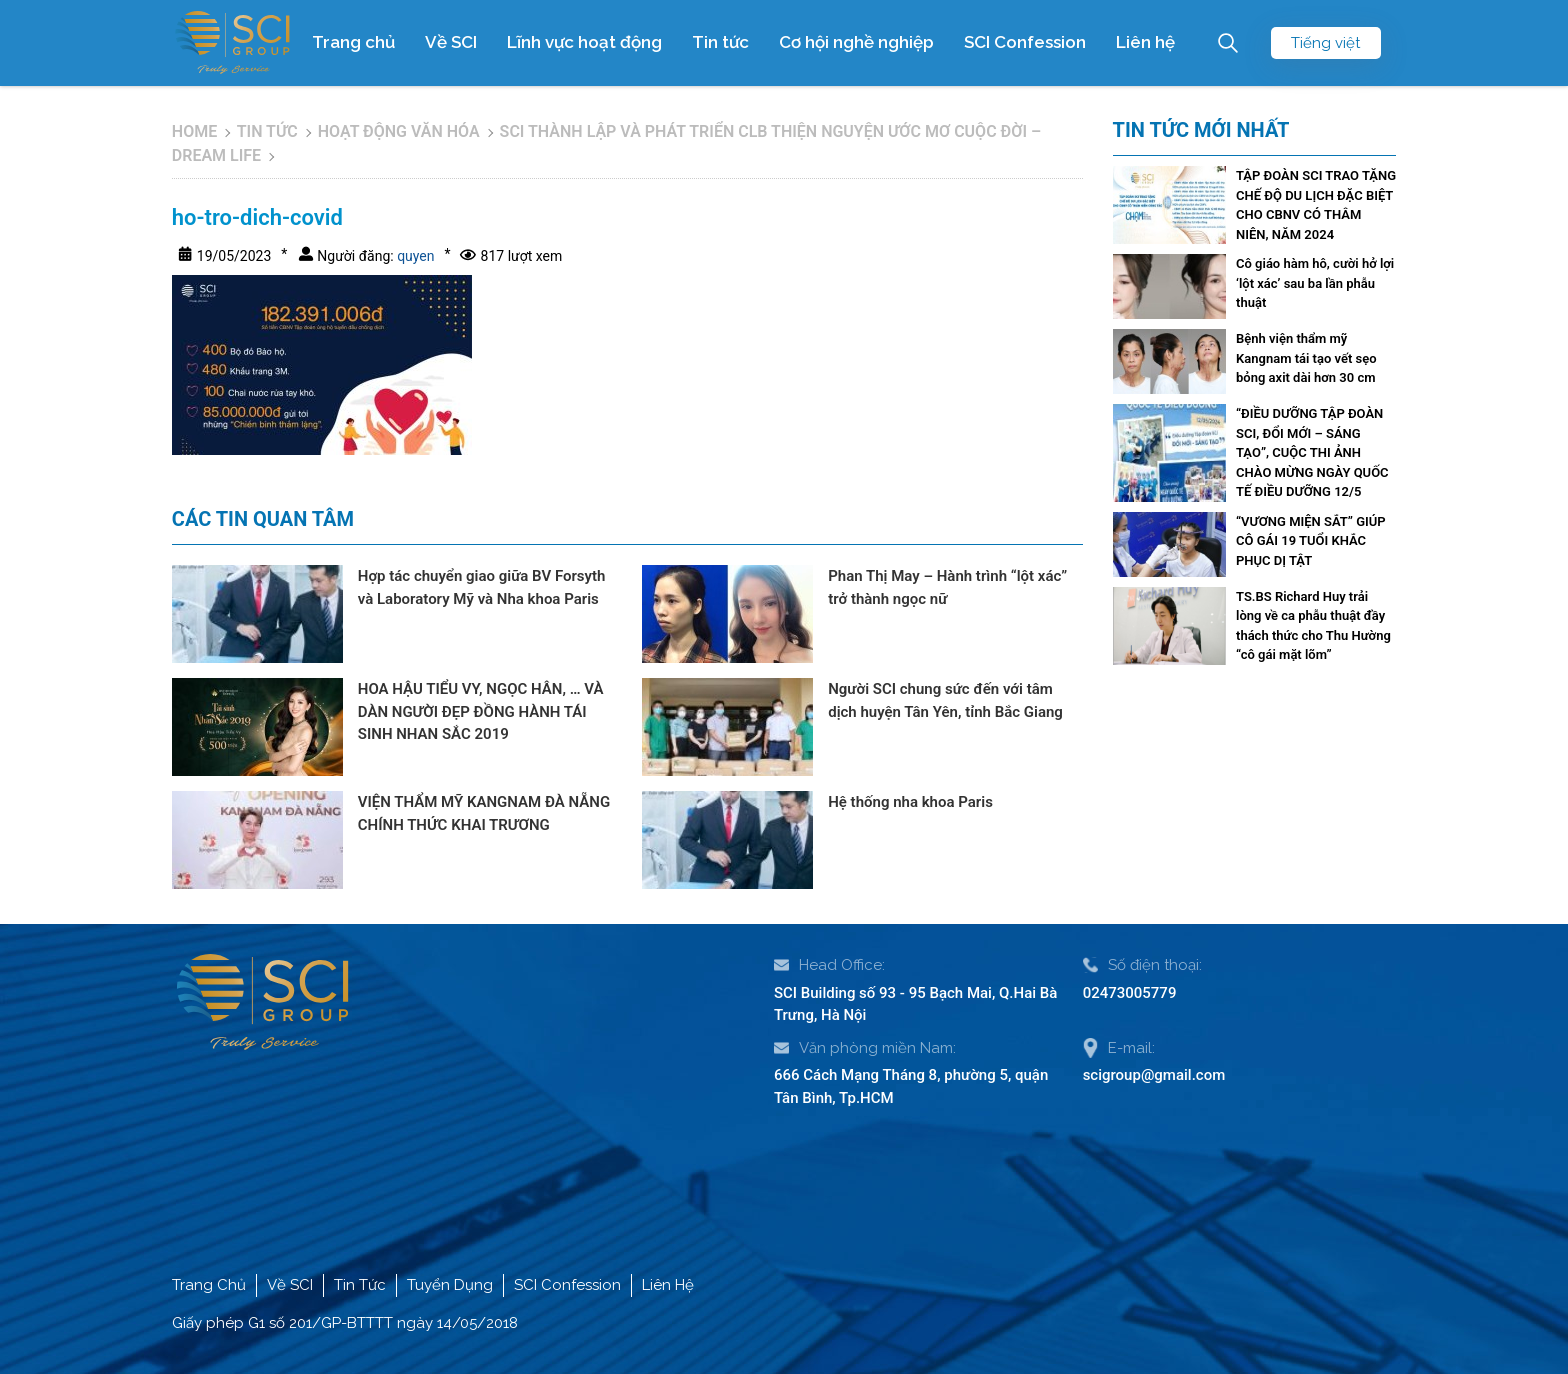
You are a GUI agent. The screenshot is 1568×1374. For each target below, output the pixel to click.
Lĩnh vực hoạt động (584, 42)
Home (194, 131)
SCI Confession (1025, 42)
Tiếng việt (1325, 43)
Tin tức (720, 42)
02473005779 (1130, 993)
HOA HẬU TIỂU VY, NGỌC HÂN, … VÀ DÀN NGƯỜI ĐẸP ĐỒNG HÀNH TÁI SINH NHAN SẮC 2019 (481, 711)
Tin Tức (360, 1285)
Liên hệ (1145, 42)
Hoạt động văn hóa (399, 131)
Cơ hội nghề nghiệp (856, 42)
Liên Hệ (668, 1285)
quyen (414, 256)
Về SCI (451, 42)
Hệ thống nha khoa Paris (910, 802)
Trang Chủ (209, 1285)
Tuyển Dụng (450, 1285)
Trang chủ (353, 42)
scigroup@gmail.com (1154, 1075)
